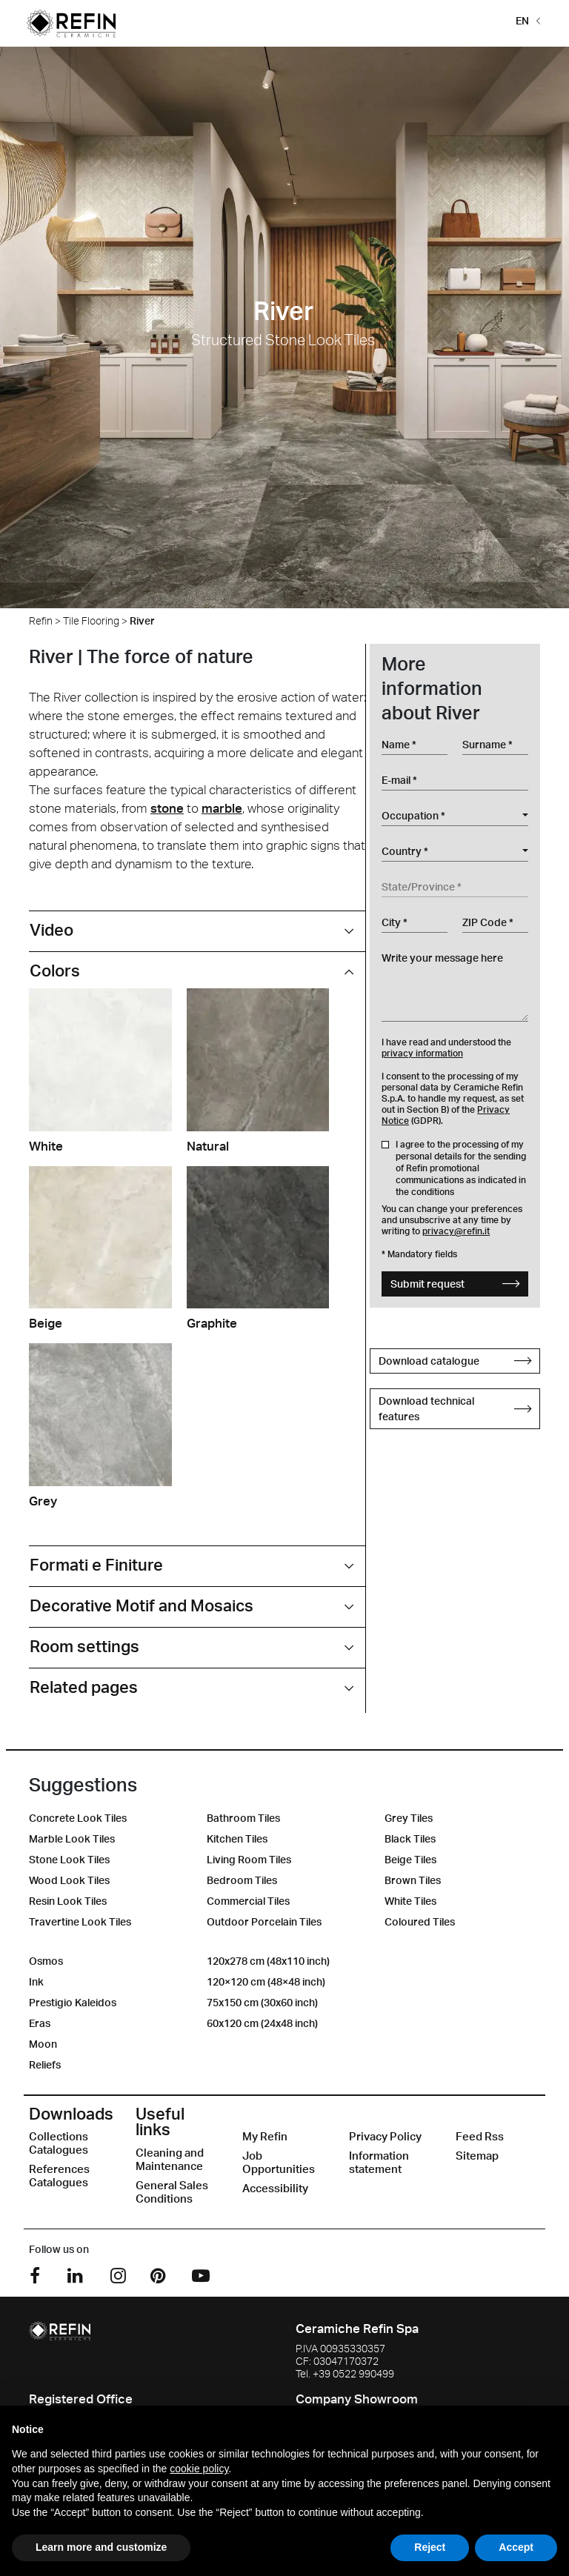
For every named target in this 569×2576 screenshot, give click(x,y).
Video (51, 929)
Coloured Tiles (420, 1921)
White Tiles (410, 1900)
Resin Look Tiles (68, 1900)
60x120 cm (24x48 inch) (262, 2023)
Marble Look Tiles (72, 1838)
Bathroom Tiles (243, 1817)
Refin (41, 620)
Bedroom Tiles (242, 1880)
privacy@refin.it (456, 1231)
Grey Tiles (409, 1817)
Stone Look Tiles (69, 1859)
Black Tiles (410, 1838)
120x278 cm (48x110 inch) (268, 1960)
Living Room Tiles (249, 1859)
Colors (55, 970)
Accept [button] (516, 2547)
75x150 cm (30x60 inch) (262, 2002)
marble (222, 808)
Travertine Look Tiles (80, 1921)
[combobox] (455, 815)
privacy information (422, 1053)
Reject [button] (429, 2547)
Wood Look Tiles (69, 1880)
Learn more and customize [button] (101, 2547)
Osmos (46, 1960)
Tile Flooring (91, 620)
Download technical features (455, 1408)
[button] (525, 19)
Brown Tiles (413, 1880)
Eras (39, 2023)
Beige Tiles (410, 1859)
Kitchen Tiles (237, 1838)
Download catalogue (455, 1360)
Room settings (84, 1646)
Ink (36, 1981)
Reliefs (45, 2064)
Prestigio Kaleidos (72, 2002)
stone (167, 808)
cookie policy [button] (199, 2469)
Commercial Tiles (248, 1900)
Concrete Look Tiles (78, 1817)
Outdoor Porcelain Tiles (264, 1921)
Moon (43, 2043)
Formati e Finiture (96, 1564)
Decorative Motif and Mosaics (141, 1605)
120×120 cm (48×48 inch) (266, 1981)
